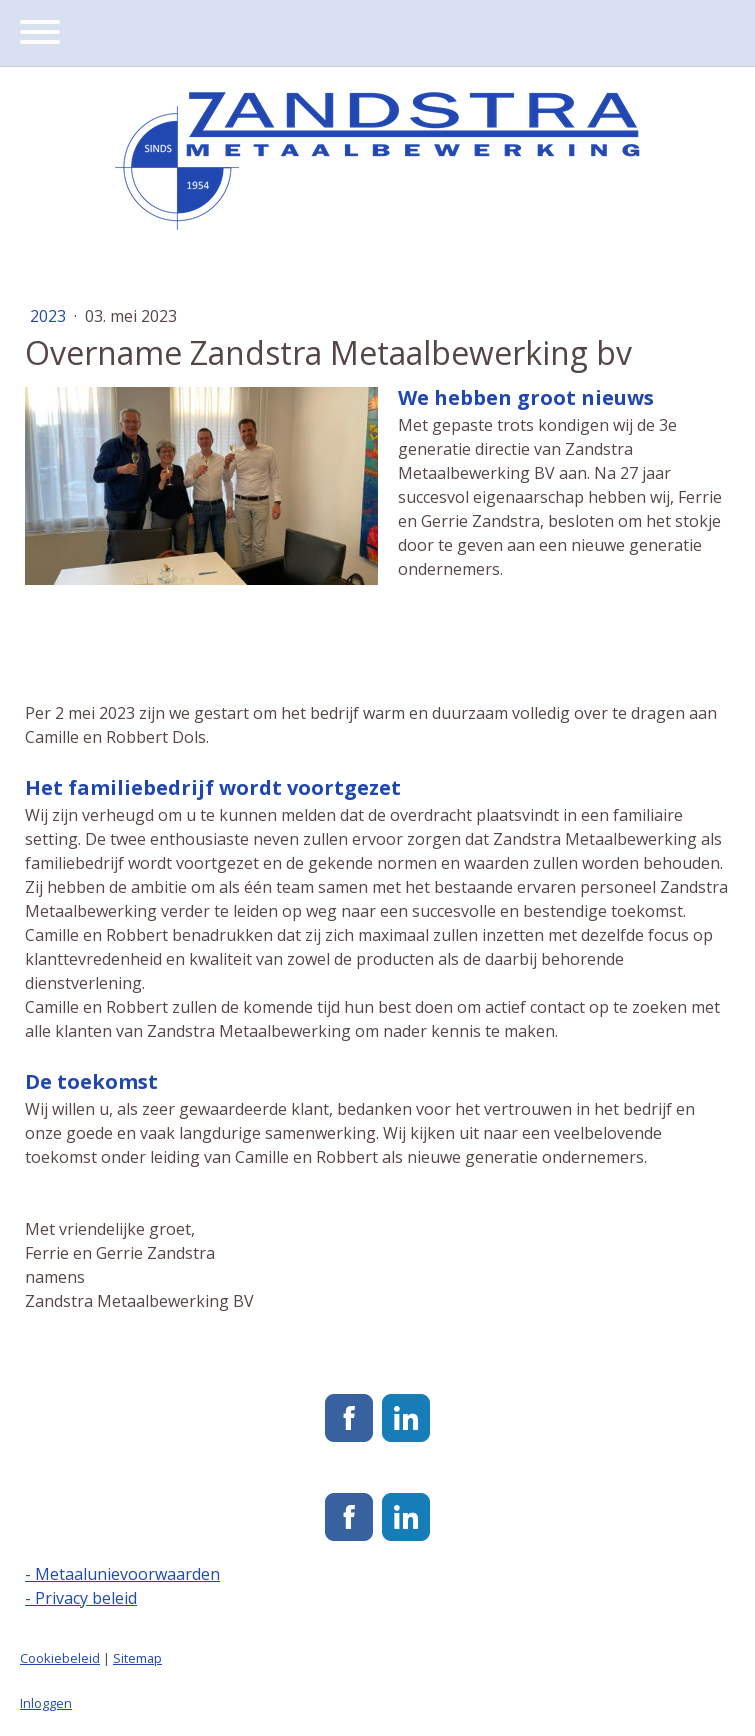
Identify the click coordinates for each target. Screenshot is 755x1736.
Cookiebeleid (60, 1658)
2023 (50, 316)
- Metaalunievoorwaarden (122, 1574)
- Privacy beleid (81, 1598)
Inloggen (46, 1703)
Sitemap (137, 1658)
